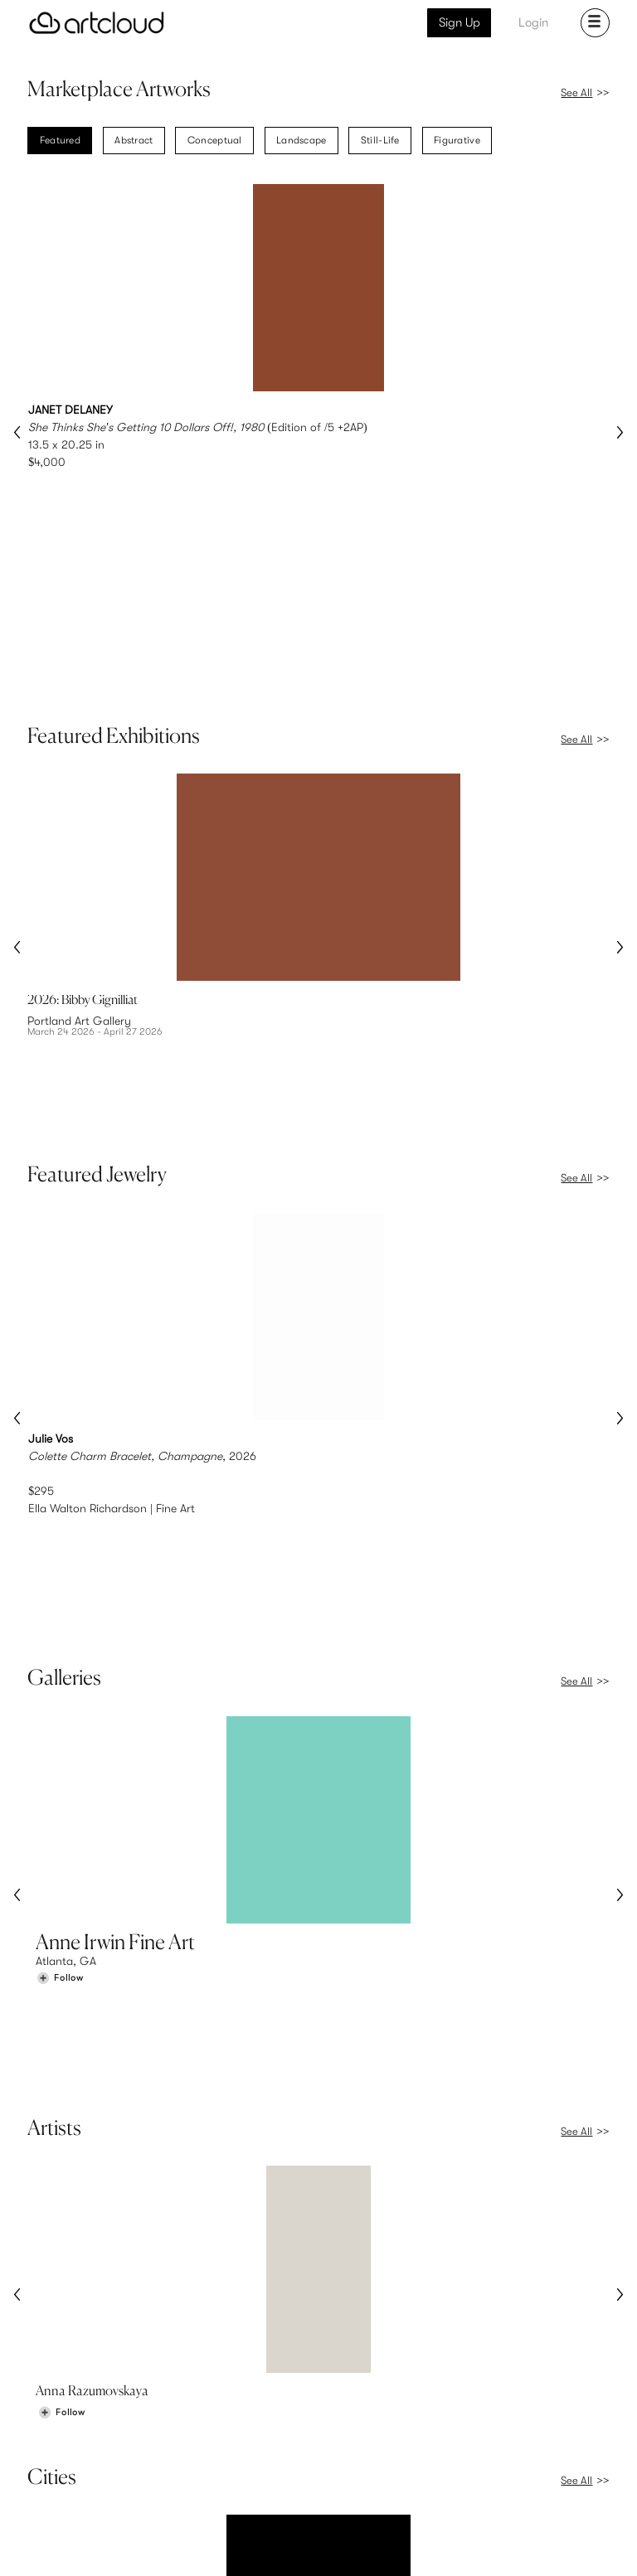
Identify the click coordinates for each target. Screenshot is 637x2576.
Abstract (133, 142)
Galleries (58, 2476)
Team (507, 2441)
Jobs (506, 2459)
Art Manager (373, 2476)
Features (210, 2441)
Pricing (205, 2459)
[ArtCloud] (96, 22)
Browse (54, 2441)
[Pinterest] (442, 2545)
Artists (52, 2459)
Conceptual (214, 142)
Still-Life (380, 142)
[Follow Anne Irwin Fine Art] (60, 1605)
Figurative (457, 142)
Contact (515, 2476)
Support (209, 2476)
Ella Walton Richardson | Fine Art (111, 1238)
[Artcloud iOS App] (549, 2544)
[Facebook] (480, 2545)
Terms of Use (98, 2544)
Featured (60, 142)
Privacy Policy (160, 2544)
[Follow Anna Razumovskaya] (61, 1955)
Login (533, 22)
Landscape (301, 142)
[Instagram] (405, 2545)
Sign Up (459, 22)
